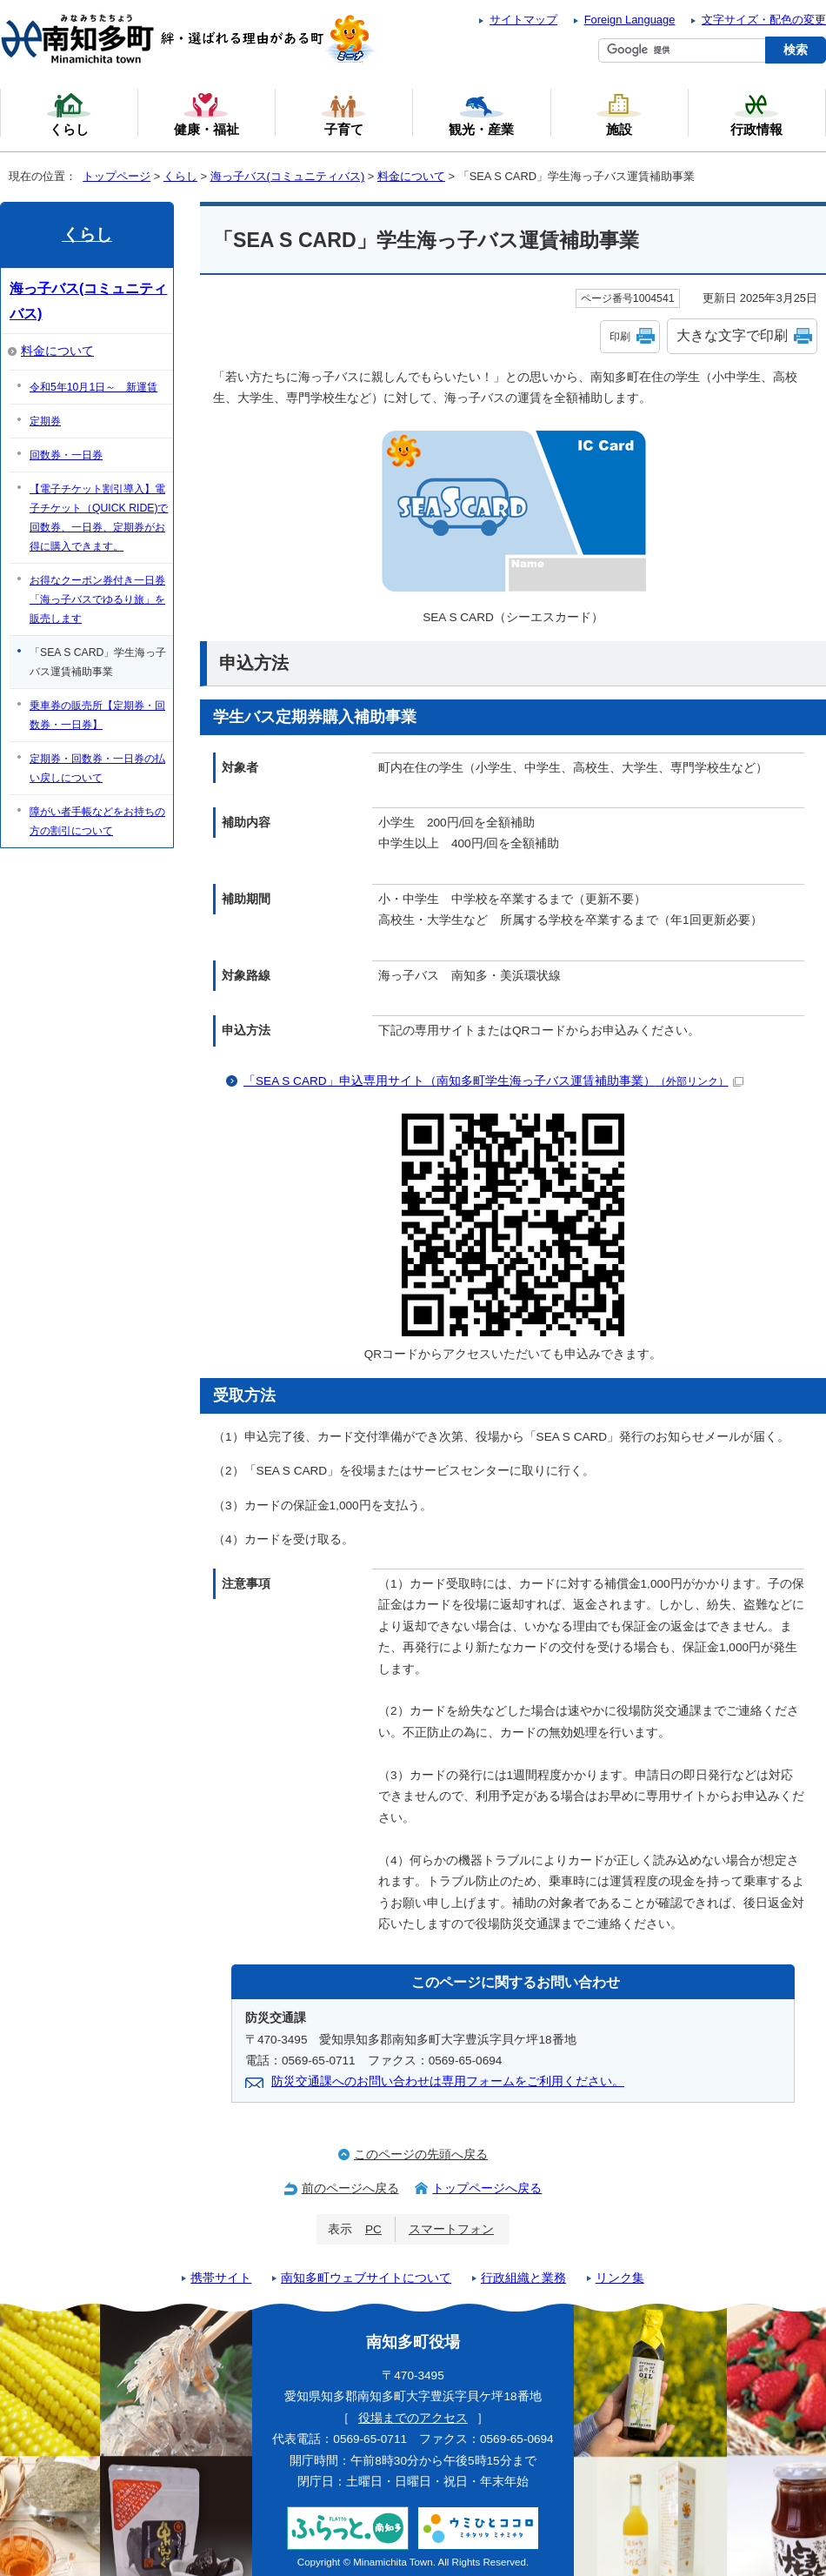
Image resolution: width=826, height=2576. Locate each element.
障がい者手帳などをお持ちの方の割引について (97, 821)
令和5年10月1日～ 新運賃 (93, 387)
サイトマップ (523, 19)
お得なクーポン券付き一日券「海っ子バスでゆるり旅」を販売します (97, 599)
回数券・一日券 (66, 455)
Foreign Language (630, 19)
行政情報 (756, 114)
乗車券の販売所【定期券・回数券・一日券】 (97, 715)
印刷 (620, 337)
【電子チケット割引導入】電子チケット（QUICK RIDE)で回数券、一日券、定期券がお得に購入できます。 (99, 517)
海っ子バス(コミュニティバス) (287, 176)
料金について (411, 176)
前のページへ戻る (350, 2188)
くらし (180, 176)
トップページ (116, 176)
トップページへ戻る (487, 2188)
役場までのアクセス (413, 2418)
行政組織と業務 (523, 2278)
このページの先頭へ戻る (421, 2154)
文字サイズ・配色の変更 (764, 19)
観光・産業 (481, 114)
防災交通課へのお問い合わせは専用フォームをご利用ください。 (447, 2081)
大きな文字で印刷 (732, 335)
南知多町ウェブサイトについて (366, 2278)
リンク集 (620, 2278)
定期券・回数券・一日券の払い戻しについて (97, 768)
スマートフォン (451, 2229)
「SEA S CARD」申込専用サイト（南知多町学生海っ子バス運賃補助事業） (493, 1080)
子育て (343, 114)
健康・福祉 (206, 114)
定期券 (45, 421)
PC (373, 2229)
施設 (619, 114)
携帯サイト (220, 2278)
